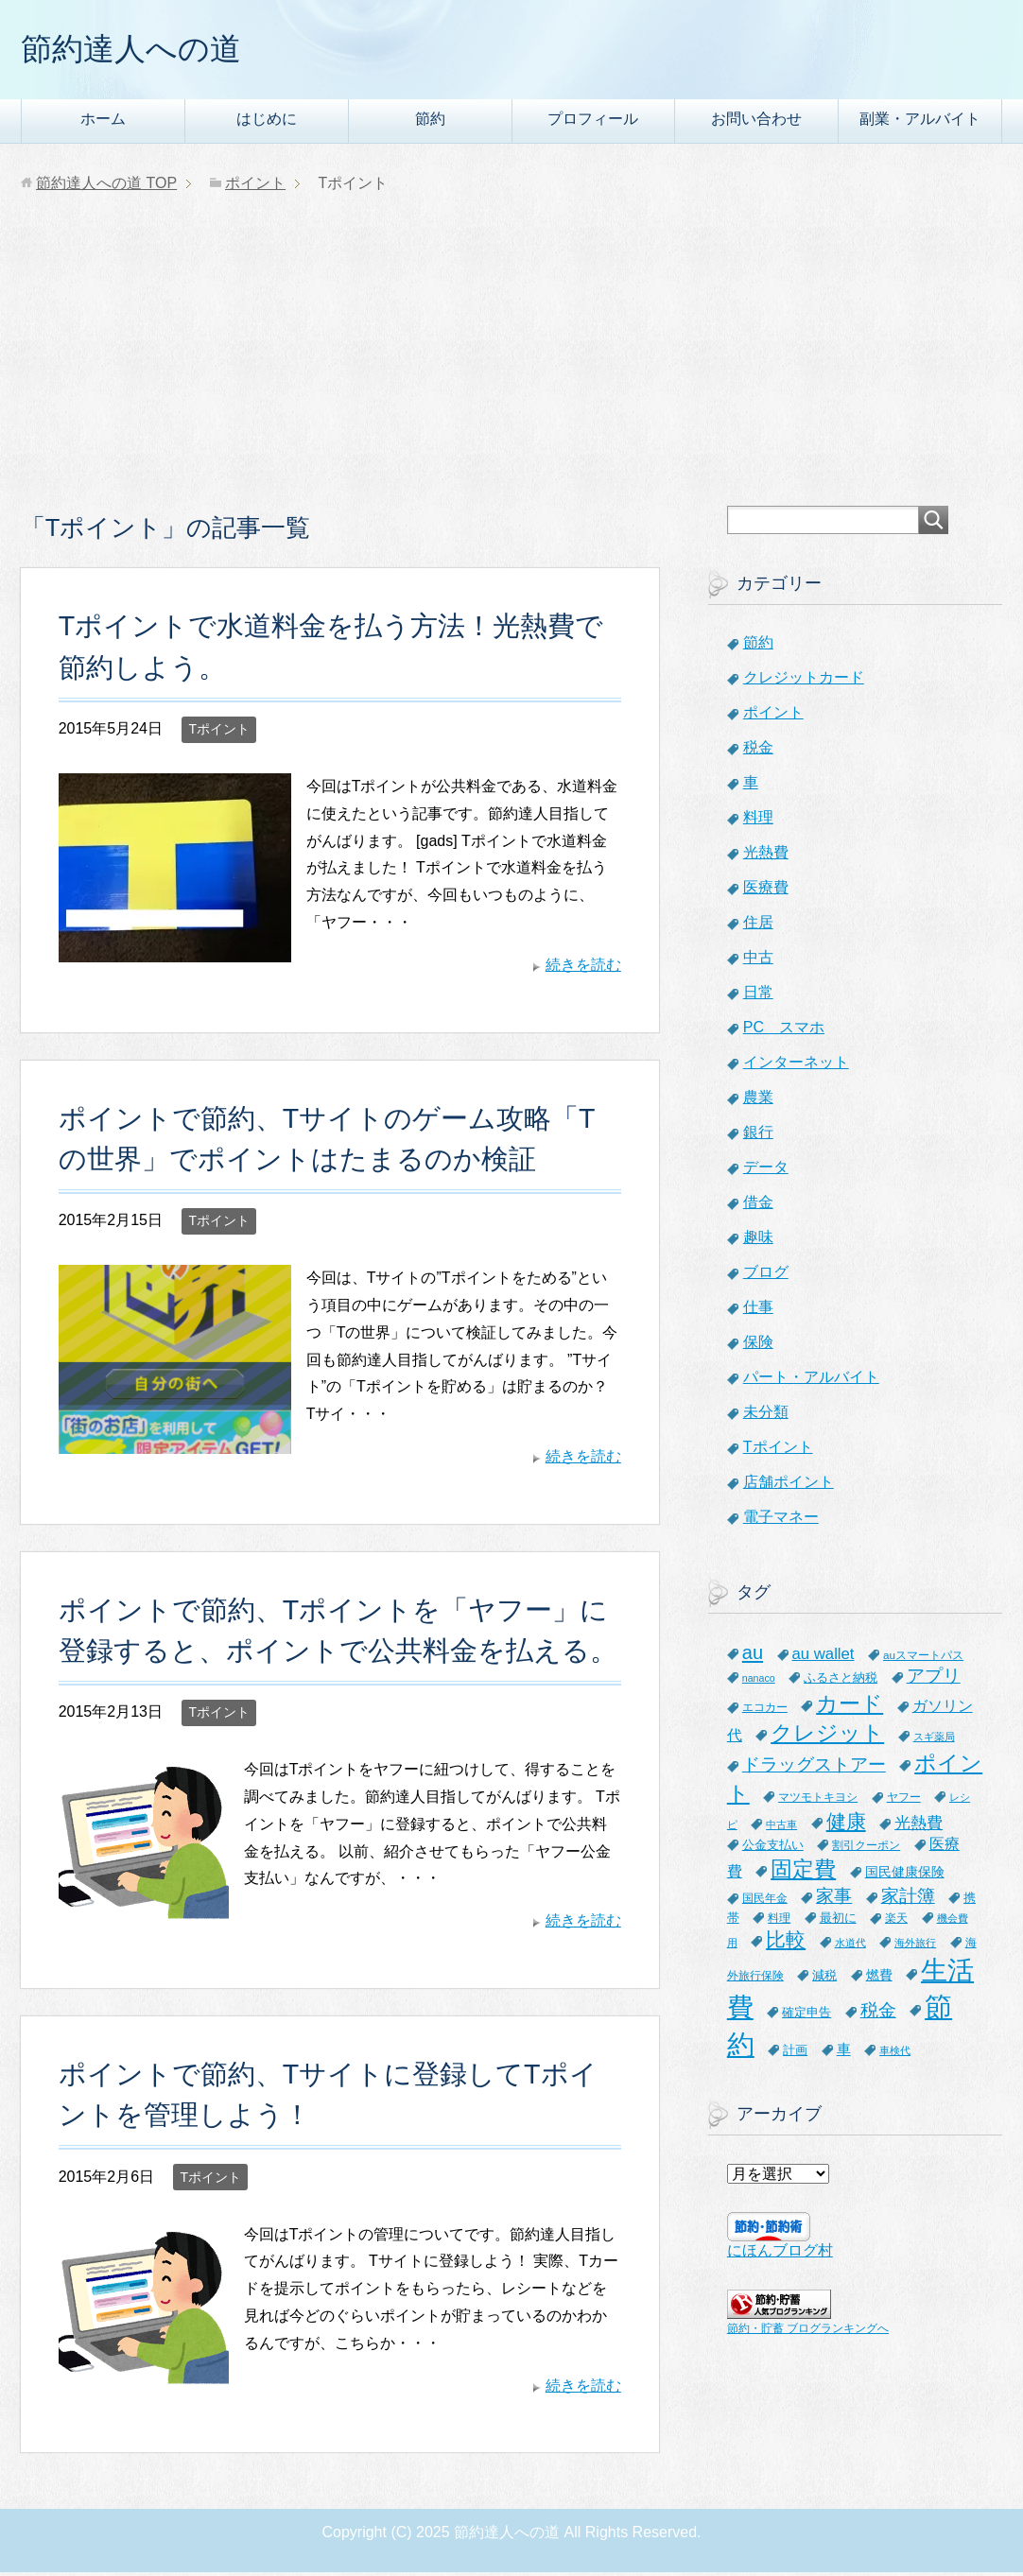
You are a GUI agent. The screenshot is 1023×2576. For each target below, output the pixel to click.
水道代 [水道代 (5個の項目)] (850, 1946)
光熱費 (766, 856)
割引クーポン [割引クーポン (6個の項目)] (866, 1848)
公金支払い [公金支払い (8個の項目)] (773, 1848)
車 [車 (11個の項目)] (844, 2053)
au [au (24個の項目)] (752, 1656)
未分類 (766, 1416)
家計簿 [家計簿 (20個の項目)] (908, 1900)
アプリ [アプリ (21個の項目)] (934, 1679)
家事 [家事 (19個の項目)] (834, 1900)
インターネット (796, 1066)
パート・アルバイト (811, 1381)
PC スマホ (783, 1031)
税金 (758, 751)
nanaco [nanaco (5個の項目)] (758, 1681)
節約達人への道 (141, 50)
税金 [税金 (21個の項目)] (878, 2014)
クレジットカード (803, 681)
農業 (758, 1101)
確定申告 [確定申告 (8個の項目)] (806, 2016)
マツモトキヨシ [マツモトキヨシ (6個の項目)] (818, 1800)
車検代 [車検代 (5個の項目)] (894, 2054)
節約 (430, 122)
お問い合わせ (756, 122)
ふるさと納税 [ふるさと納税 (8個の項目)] (840, 1681)
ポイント (773, 716)
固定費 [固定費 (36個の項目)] (803, 1872)
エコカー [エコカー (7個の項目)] (765, 1711)
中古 (758, 961)
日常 (758, 996)
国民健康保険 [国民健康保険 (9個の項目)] (905, 1875)
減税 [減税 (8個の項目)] (824, 1979)
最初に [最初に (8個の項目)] (838, 1921)
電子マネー (781, 1521)
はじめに (266, 122)
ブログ (766, 1276)
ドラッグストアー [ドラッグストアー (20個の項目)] (814, 1768)
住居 (758, 926)
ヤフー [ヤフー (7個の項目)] (904, 1800)
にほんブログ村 (780, 2254)
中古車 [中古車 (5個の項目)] (781, 1828)
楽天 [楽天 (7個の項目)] (896, 1921)
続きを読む (583, 968)
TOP (106, 187)
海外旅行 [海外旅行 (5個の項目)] (915, 1946)
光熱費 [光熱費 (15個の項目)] (918, 1827)
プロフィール (592, 122)
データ (766, 1171)
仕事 (758, 1311)
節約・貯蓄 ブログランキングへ (808, 2332)
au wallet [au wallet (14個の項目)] (823, 1658)
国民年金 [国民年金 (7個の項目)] (765, 1902)
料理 (758, 821)
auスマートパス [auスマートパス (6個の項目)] (923, 1658)
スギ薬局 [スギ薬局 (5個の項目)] (934, 1740)
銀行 (758, 1136)
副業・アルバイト (919, 122)
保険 (758, 1346)
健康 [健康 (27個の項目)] (846, 1825)
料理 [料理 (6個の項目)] (779, 1921)
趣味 (758, 1241)
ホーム (103, 122)
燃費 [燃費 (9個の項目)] (879, 1978)
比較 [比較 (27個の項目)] (786, 1943)
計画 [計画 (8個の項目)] (795, 2054)
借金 (758, 1206)
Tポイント (219, 732)
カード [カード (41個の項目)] (849, 1707)
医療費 (766, 891)
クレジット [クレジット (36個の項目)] (827, 1736)
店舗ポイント (788, 1486)
